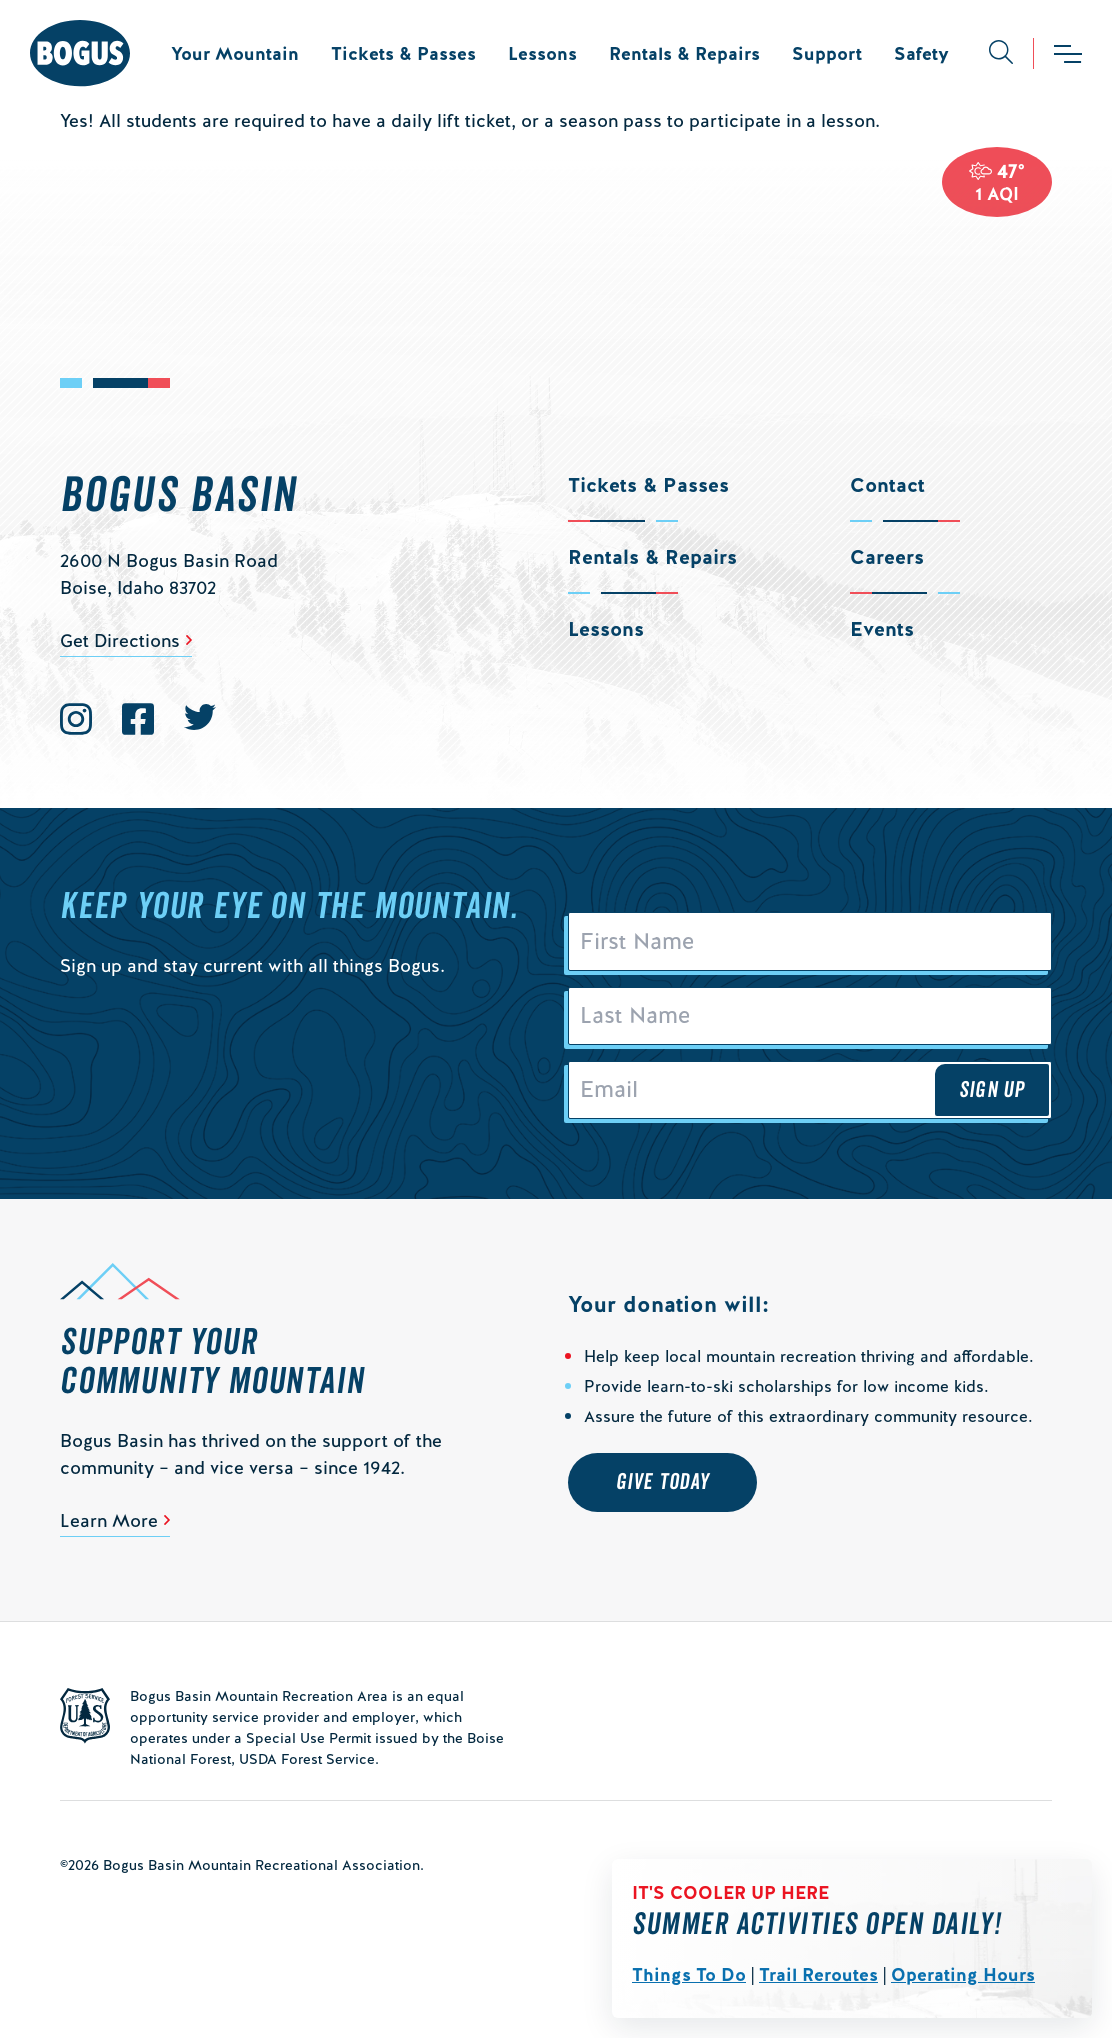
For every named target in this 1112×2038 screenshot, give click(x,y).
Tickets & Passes (403, 53)
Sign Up (992, 1090)
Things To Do (689, 1974)
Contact (887, 485)
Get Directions (120, 640)
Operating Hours (963, 1974)
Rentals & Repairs (684, 53)
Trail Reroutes (818, 1974)
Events (882, 629)
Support (827, 53)
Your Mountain (235, 53)
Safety (921, 53)
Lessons (542, 53)
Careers (887, 557)
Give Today (662, 1482)
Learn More (109, 1520)
